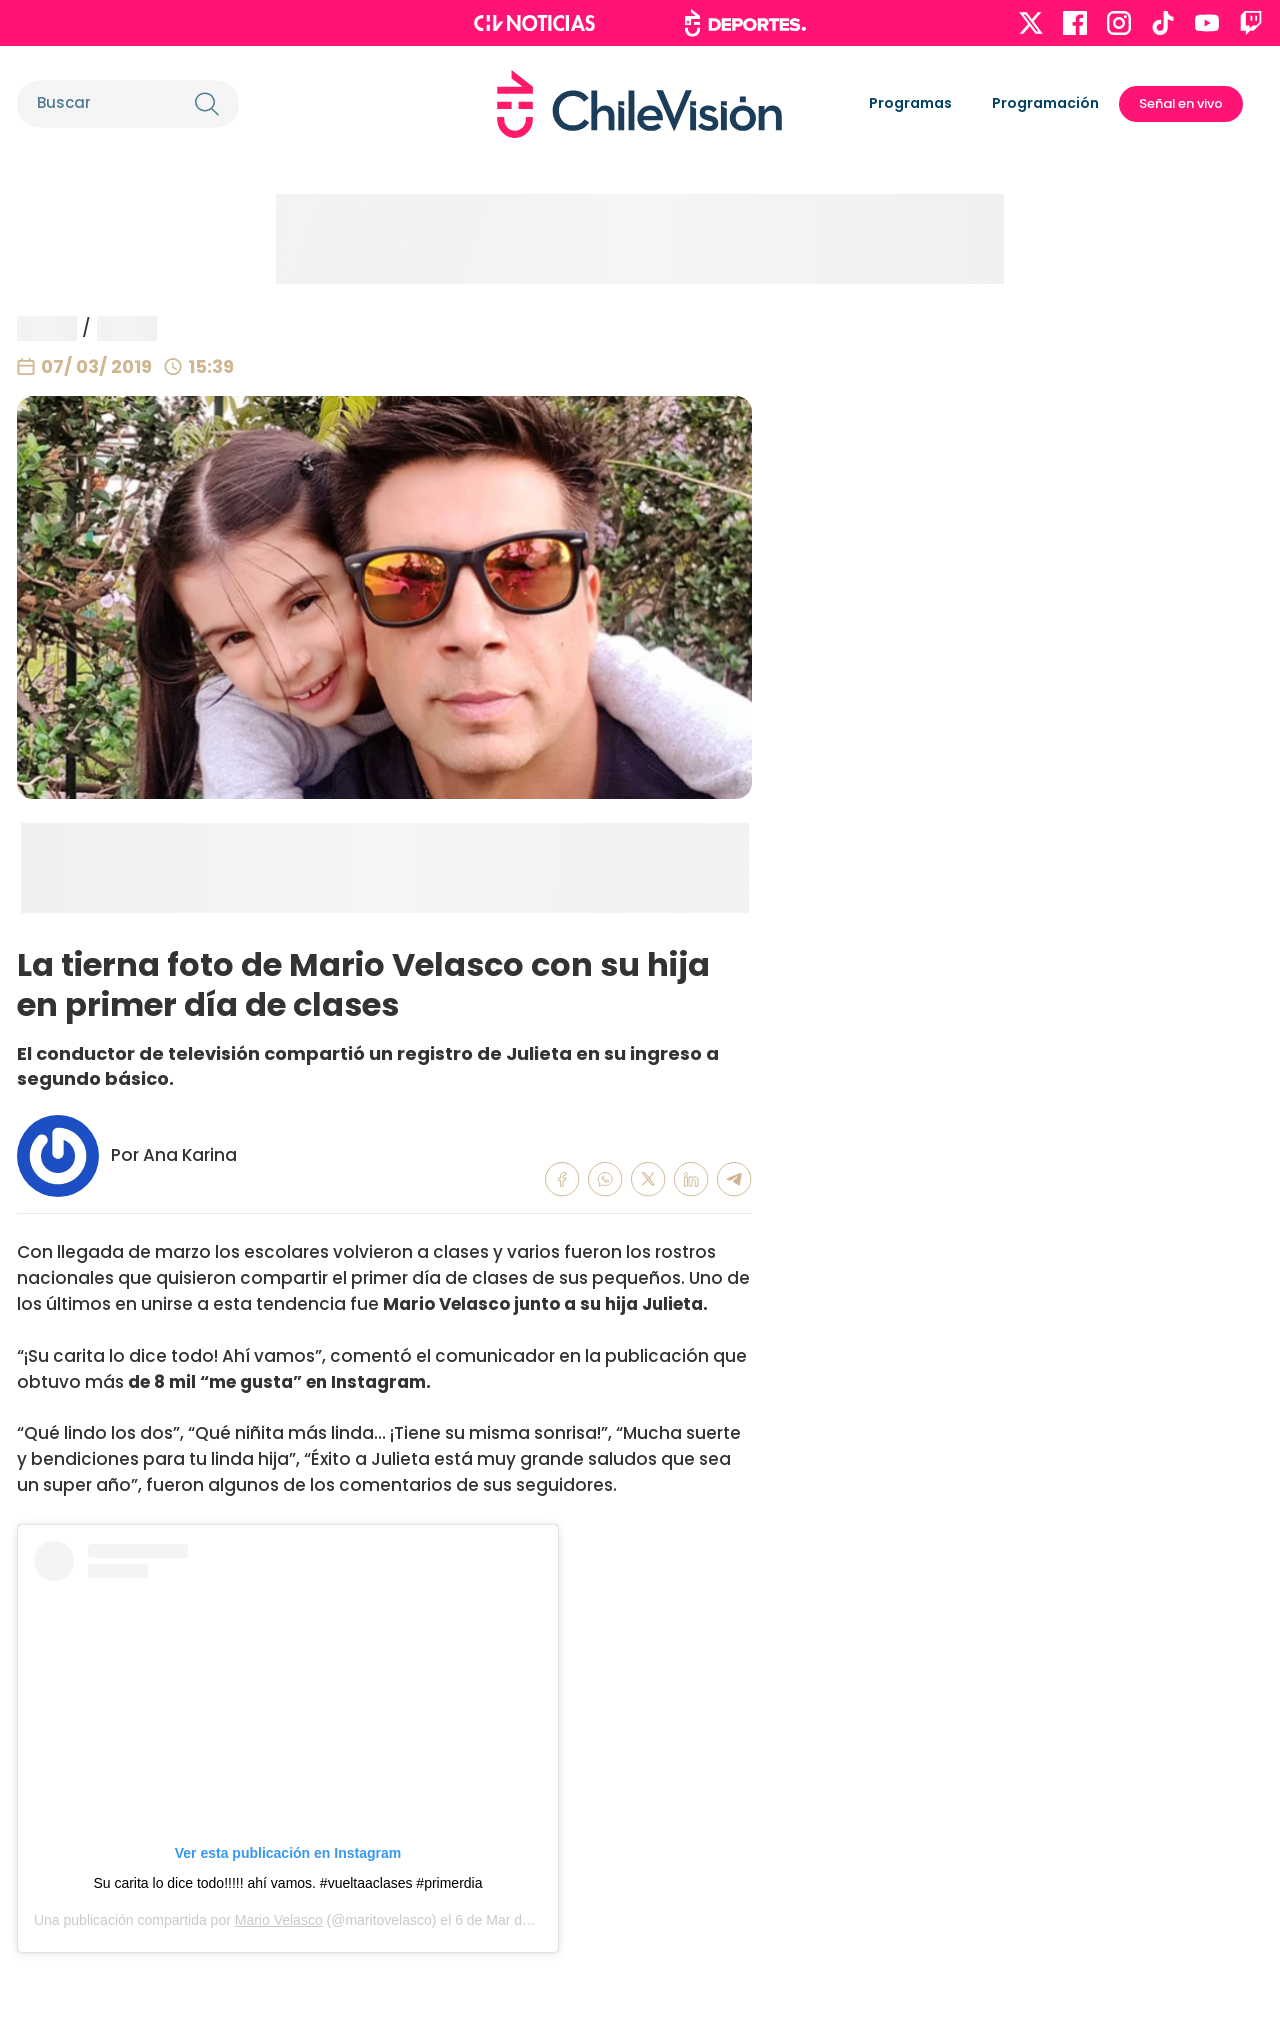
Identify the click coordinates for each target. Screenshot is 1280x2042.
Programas (910, 103)
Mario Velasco (279, 1920)
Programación (1045, 103)
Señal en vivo (1181, 103)
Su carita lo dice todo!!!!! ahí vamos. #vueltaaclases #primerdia (287, 1883)
